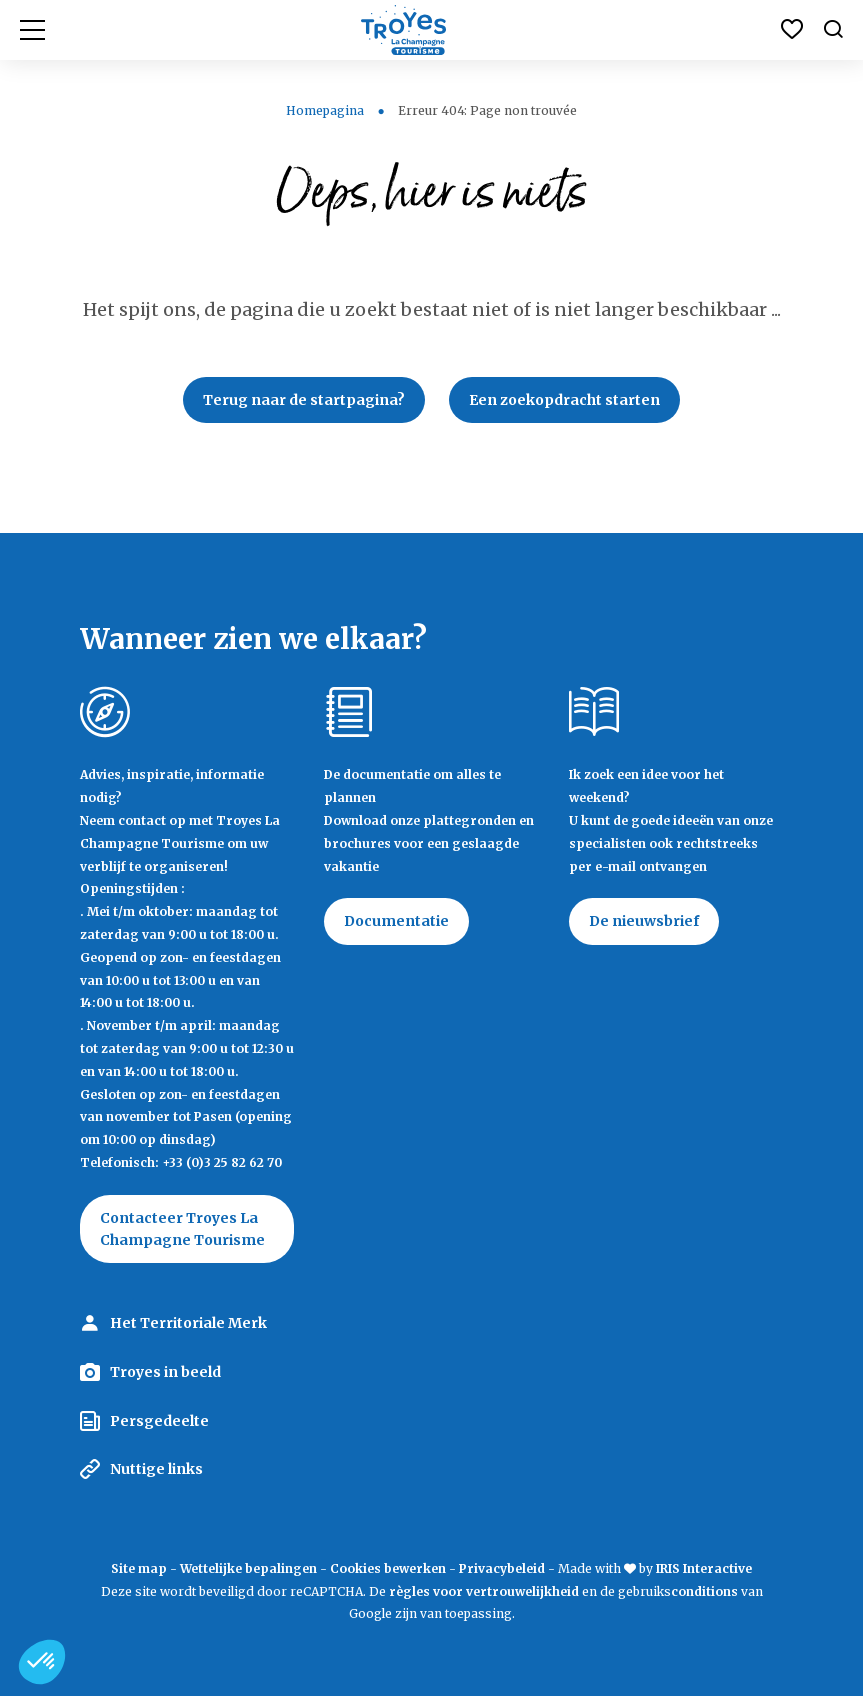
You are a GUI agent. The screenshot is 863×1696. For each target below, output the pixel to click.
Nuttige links (156, 1469)
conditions (706, 1591)
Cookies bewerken (388, 1568)
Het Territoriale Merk (188, 1323)
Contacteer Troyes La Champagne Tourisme (182, 1229)
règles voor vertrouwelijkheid (484, 1591)
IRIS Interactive (704, 1568)
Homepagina (325, 110)
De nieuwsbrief (644, 921)
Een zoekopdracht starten (564, 400)
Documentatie (396, 921)
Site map (139, 1568)
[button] (42, 1662)
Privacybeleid (502, 1568)
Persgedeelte (159, 1421)
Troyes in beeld (165, 1372)
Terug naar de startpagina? (304, 400)
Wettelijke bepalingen (248, 1568)
